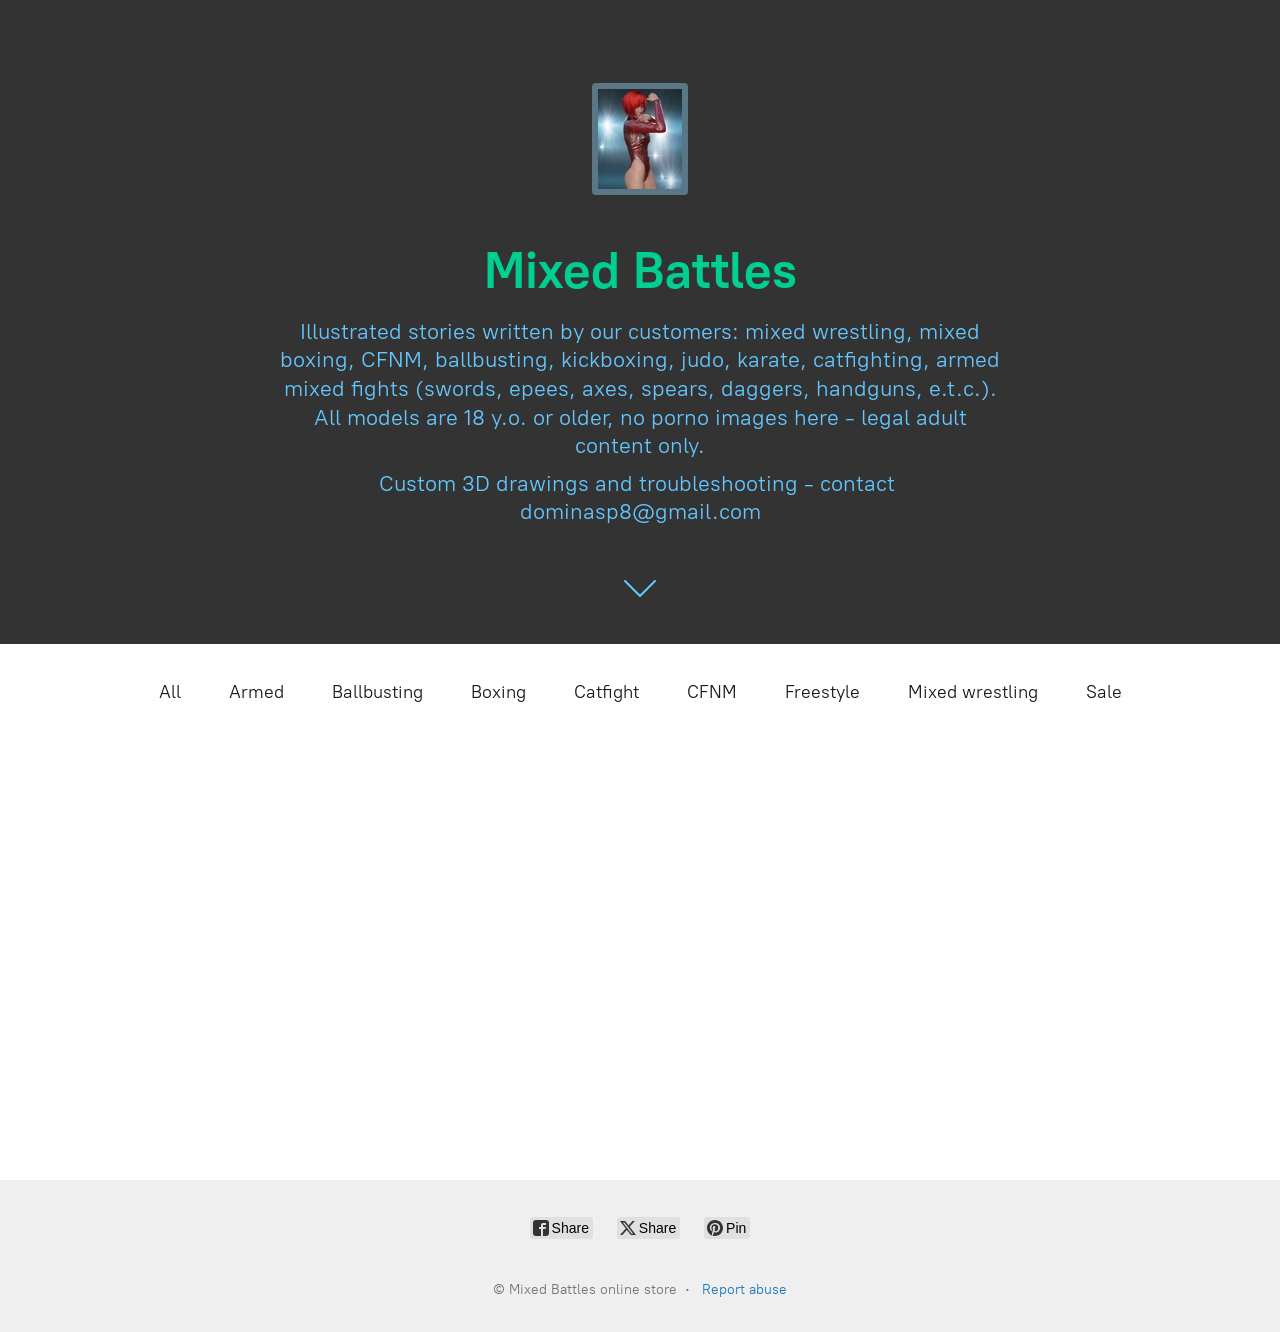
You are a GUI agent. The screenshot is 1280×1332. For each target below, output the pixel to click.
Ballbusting (377, 692)
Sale (1104, 692)
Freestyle (822, 692)
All (170, 692)
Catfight (606, 692)
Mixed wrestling (973, 692)
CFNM (712, 692)
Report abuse (744, 1289)
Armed (256, 692)
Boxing (498, 692)
